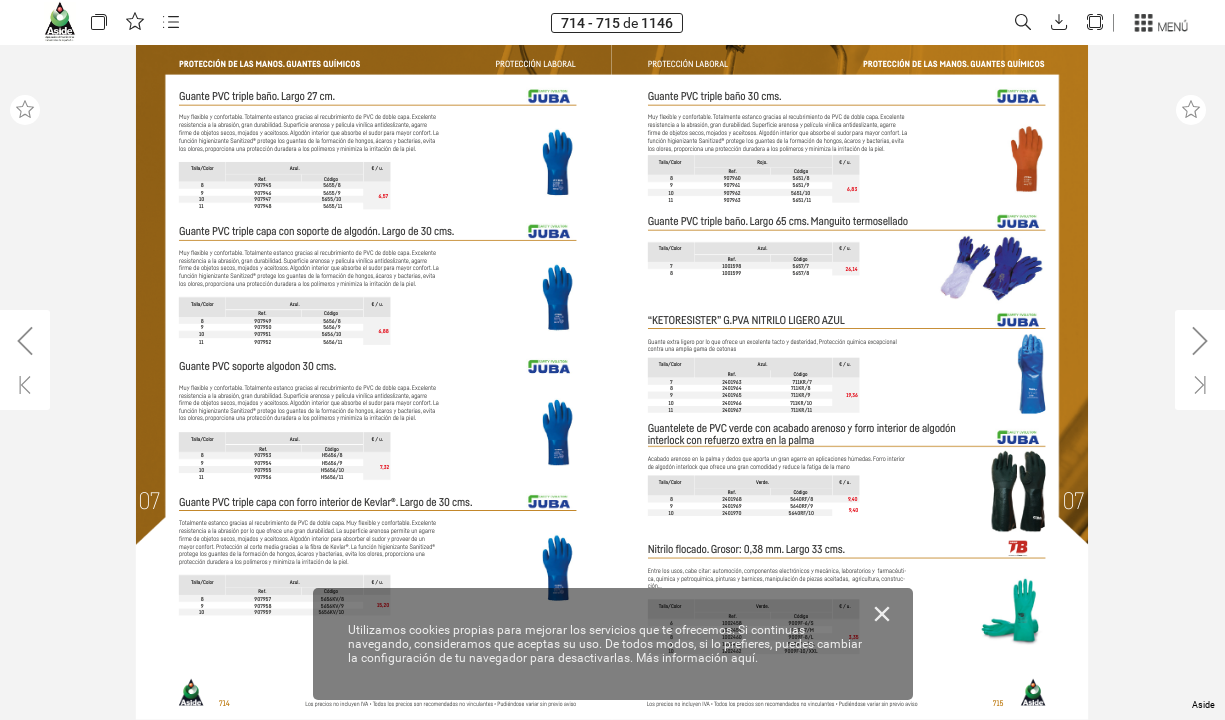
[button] (99, 22)
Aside (1203, 705)
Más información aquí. (697, 658)
